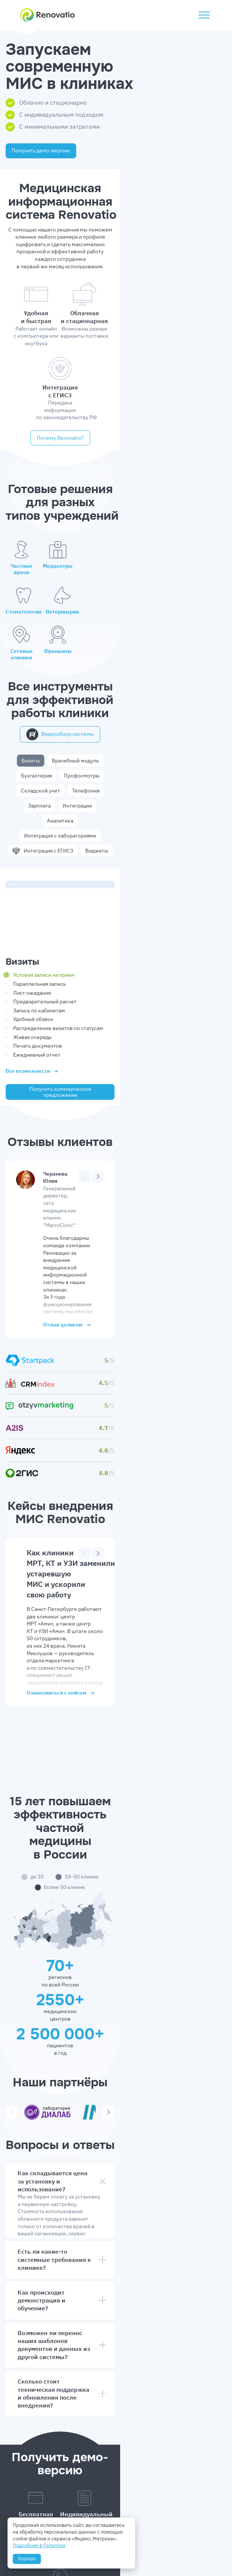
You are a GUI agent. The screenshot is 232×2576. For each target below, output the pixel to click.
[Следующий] (195, 1053)
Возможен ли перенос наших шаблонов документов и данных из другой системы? (116, 2026)
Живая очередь (47, 914)
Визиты (41, 636)
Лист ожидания (46, 870)
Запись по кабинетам (54, 888)
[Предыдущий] (182, 1053)
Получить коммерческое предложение (116, 968)
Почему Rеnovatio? (116, 379)
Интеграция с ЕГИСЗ (98, 682)
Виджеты (152, 681)
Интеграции (178, 651)
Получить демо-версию (55, 150)
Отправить (116, 2472)
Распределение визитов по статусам (73, 905)
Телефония (104, 651)
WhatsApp (106, 2390)
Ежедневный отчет (51, 932)
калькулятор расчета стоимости (93, 1935)
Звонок (167, 2390)
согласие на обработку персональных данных (136, 2450)
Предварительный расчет (59, 879)
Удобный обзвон (48, 897)
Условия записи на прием (58, 853)
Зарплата (141, 651)
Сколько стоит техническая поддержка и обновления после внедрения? (116, 2060)
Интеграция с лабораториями (135, 666)
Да (33, 2429)
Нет (98, 2429)
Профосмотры (182, 636)
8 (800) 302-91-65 (116, 2230)
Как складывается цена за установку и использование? (116, 1894)
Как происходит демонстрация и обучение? (116, 1995)
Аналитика (74, 666)
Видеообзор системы (116, 611)
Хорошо (28, 2557)
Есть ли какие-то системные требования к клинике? (116, 1965)
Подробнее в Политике (40, 2544)
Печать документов (52, 923)
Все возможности (46, 948)
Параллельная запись (54, 861)
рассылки (32, 2420)
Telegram (41, 2390)
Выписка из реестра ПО (170, 2547)
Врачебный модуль (86, 636)
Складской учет (58, 651)
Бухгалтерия (137, 636)
